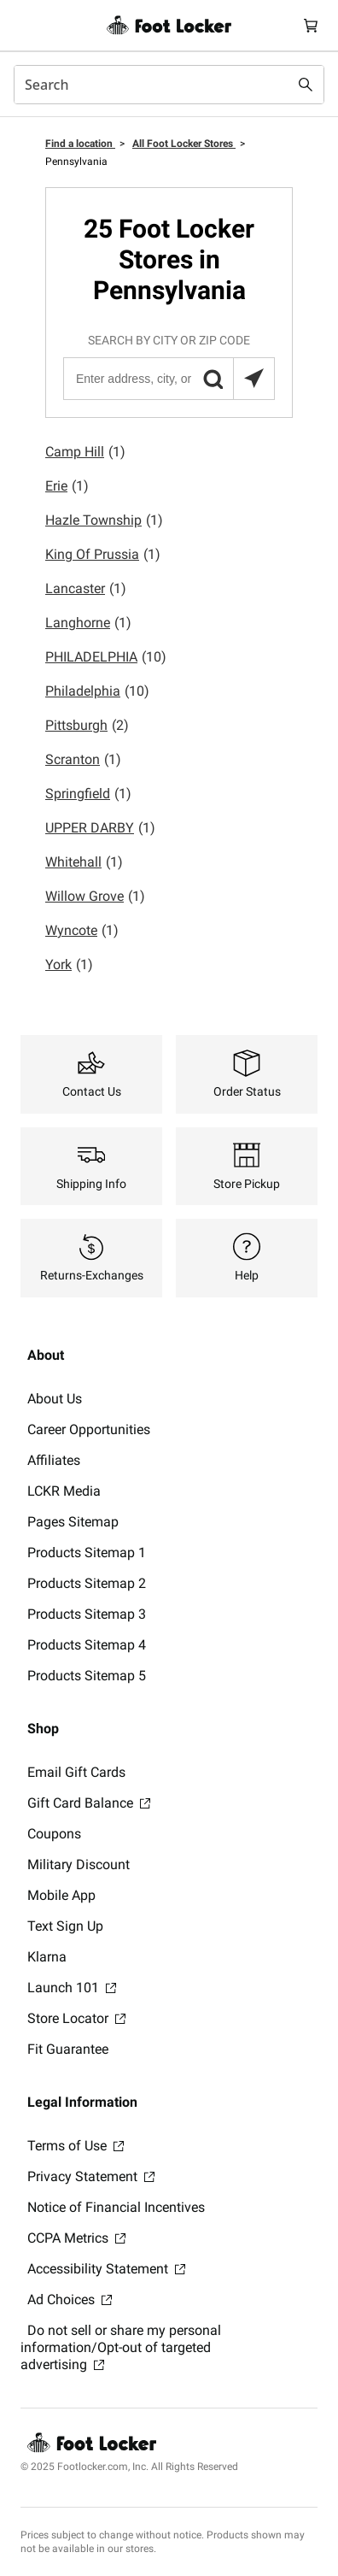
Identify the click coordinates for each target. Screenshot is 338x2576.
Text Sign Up (65, 1926)
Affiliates (53, 1460)
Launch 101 (71, 1987)
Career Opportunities (88, 1429)
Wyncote (82, 930)
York (69, 964)
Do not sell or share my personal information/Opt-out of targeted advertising (120, 2347)
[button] (212, 378)
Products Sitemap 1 (86, 1552)
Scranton (83, 759)
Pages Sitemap (73, 1522)
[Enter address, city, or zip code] (168, 378)
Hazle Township (104, 520)
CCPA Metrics (76, 2238)
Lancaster (85, 588)
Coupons (54, 1834)
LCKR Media (64, 1491)
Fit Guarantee (67, 2049)
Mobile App (61, 1895)
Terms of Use (75, 2146)
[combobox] (169, 84)
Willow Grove (95, 896)
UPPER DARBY (100, 828)
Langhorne (88, 623)
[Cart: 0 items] (311, 25)
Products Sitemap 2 (86, 1583)
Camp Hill (85, 452)
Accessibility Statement (106, 2269)
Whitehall (84, 862)
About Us (54, 1399)
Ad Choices (69, 2299)
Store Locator (76, 2018)
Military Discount (78, 1864)
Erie (67, 486)
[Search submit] (305, 84)
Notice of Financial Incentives (116, 2207)
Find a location (80, 144)
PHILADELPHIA (105, 657)
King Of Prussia (102, 554)
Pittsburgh (87, 725)
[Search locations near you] (253, 378)
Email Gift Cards (76, 1772)
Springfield (88, 794)
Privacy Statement (90, 2176)
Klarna (47, 1957)
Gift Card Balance (88, 1803)
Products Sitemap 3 (86, 1614)
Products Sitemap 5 (86, 1675)
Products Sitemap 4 (86, 1645)
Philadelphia (97, 691)
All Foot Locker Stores (184, 144)
